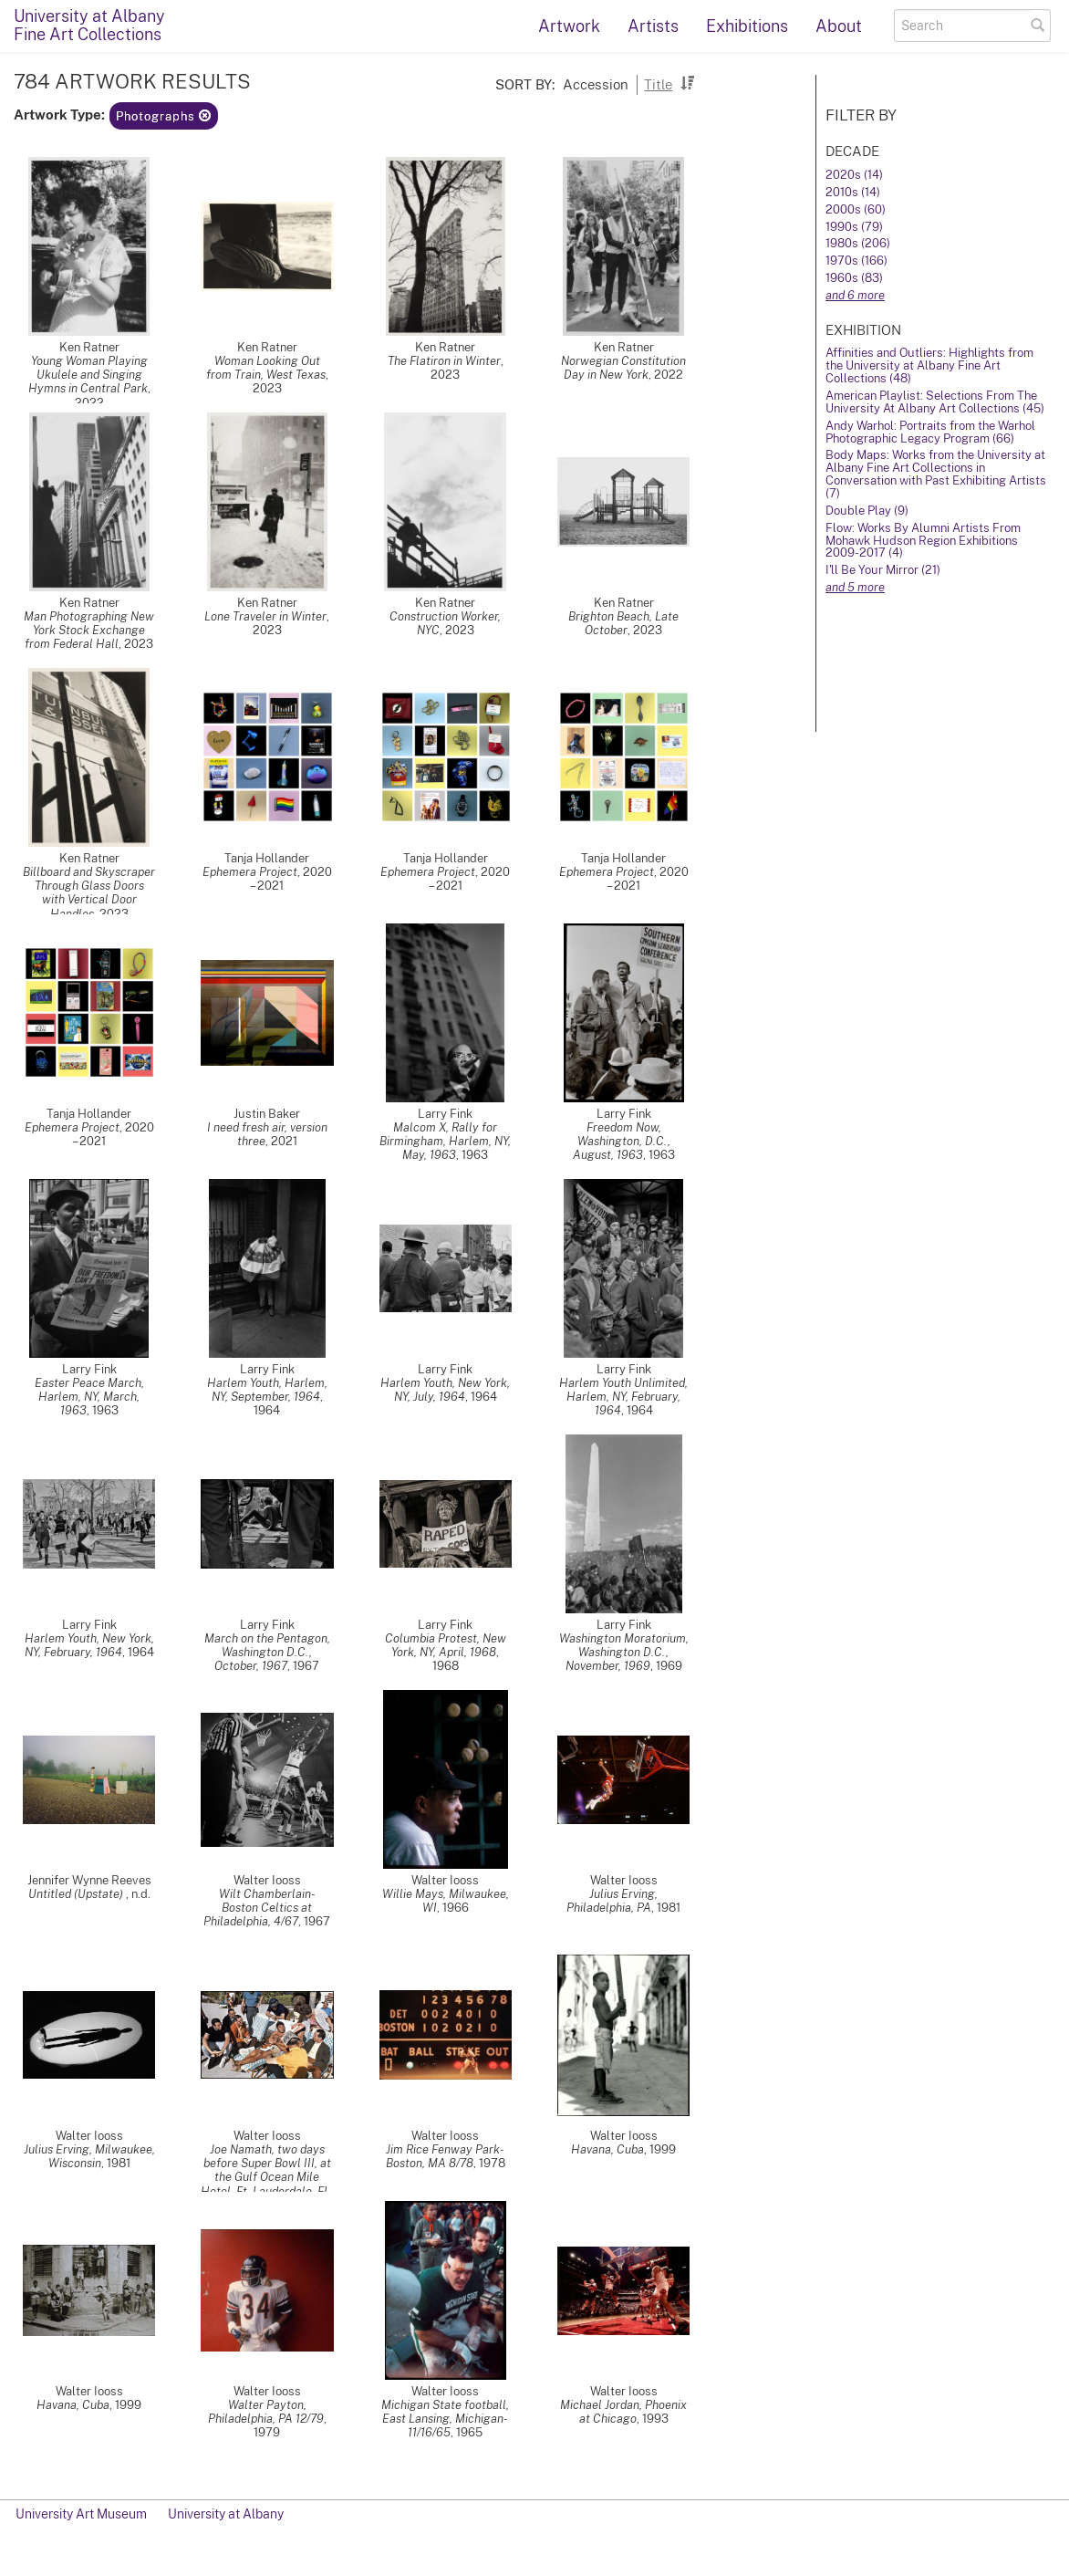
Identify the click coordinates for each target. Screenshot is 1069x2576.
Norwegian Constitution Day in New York (623, 367)
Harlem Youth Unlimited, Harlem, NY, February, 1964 (623, 1396)
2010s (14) (852, 192)
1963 (475, 1155)
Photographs (164, 116)
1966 (455, 1907)
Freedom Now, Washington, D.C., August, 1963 (621, 1141)
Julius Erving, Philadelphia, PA (612, 1900)
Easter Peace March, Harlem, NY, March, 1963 (89, 1396)
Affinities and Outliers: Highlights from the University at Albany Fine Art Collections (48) (929, 365)
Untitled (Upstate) (77, 1894)
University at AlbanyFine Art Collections (89, 25)
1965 (469, 2432)
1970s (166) (856, 260)
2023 (267, 388)
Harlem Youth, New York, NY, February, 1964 (89, 1645)
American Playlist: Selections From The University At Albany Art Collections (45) (934, 402)
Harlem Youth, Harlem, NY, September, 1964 (267, 1389)
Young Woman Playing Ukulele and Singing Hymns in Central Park (88, 374)
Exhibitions (747, 26)
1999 (662, 2149)
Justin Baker (267, 1114)
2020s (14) (854, 175)
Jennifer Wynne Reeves (89, 1880)
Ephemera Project (249, 872)
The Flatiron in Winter (444, 361)
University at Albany (226, 2514)
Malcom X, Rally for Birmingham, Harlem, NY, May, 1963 (445, 1141)
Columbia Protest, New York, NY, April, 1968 (445, 1645)
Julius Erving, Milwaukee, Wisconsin (89, 2156)
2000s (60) (855, 209)
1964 (267, 1410)
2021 (284, 1141)
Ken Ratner (89, 347)
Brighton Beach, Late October (623, 623)
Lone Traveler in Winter (265, 616)
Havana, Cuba (607, 2149)
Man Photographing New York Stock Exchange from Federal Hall (89, 630)
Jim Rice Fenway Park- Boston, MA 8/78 (445, 2156)
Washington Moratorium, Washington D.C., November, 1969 (624, 1652)
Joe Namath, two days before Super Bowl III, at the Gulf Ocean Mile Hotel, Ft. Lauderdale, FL (266, 2170)
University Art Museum (81, 2514)
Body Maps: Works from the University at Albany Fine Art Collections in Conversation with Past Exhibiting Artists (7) (935, 474)
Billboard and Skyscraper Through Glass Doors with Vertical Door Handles (89, 892)
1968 (445, 1666)
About (838, 26)
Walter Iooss (267, 1880)
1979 (267, 2432)
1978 (492, 2163)
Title (658, 84)
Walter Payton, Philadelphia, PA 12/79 (266, 2411)
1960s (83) (854, 278)
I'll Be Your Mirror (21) (882, 570)
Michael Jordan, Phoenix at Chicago (623, 2411)
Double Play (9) (866, 510)
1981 (668, 1907)
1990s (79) (854, 227)
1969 (669, 1666)
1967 (306, 1666)
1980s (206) (857, 243)
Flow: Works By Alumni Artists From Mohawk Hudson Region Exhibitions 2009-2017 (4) (923, 540)
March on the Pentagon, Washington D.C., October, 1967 (267, 1652)
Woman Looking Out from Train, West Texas (266, 367)
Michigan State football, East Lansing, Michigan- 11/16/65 (445, 2418)
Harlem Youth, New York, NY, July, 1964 (445, 1389)
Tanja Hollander (266, 858)
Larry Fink (445, 1114)
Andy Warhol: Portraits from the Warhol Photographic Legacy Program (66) (930, 432)
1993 (655, 2418)
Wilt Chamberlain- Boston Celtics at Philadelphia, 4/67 (259, 1907)
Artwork (569, 26)
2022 (89, 403)
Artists (653, 26)
